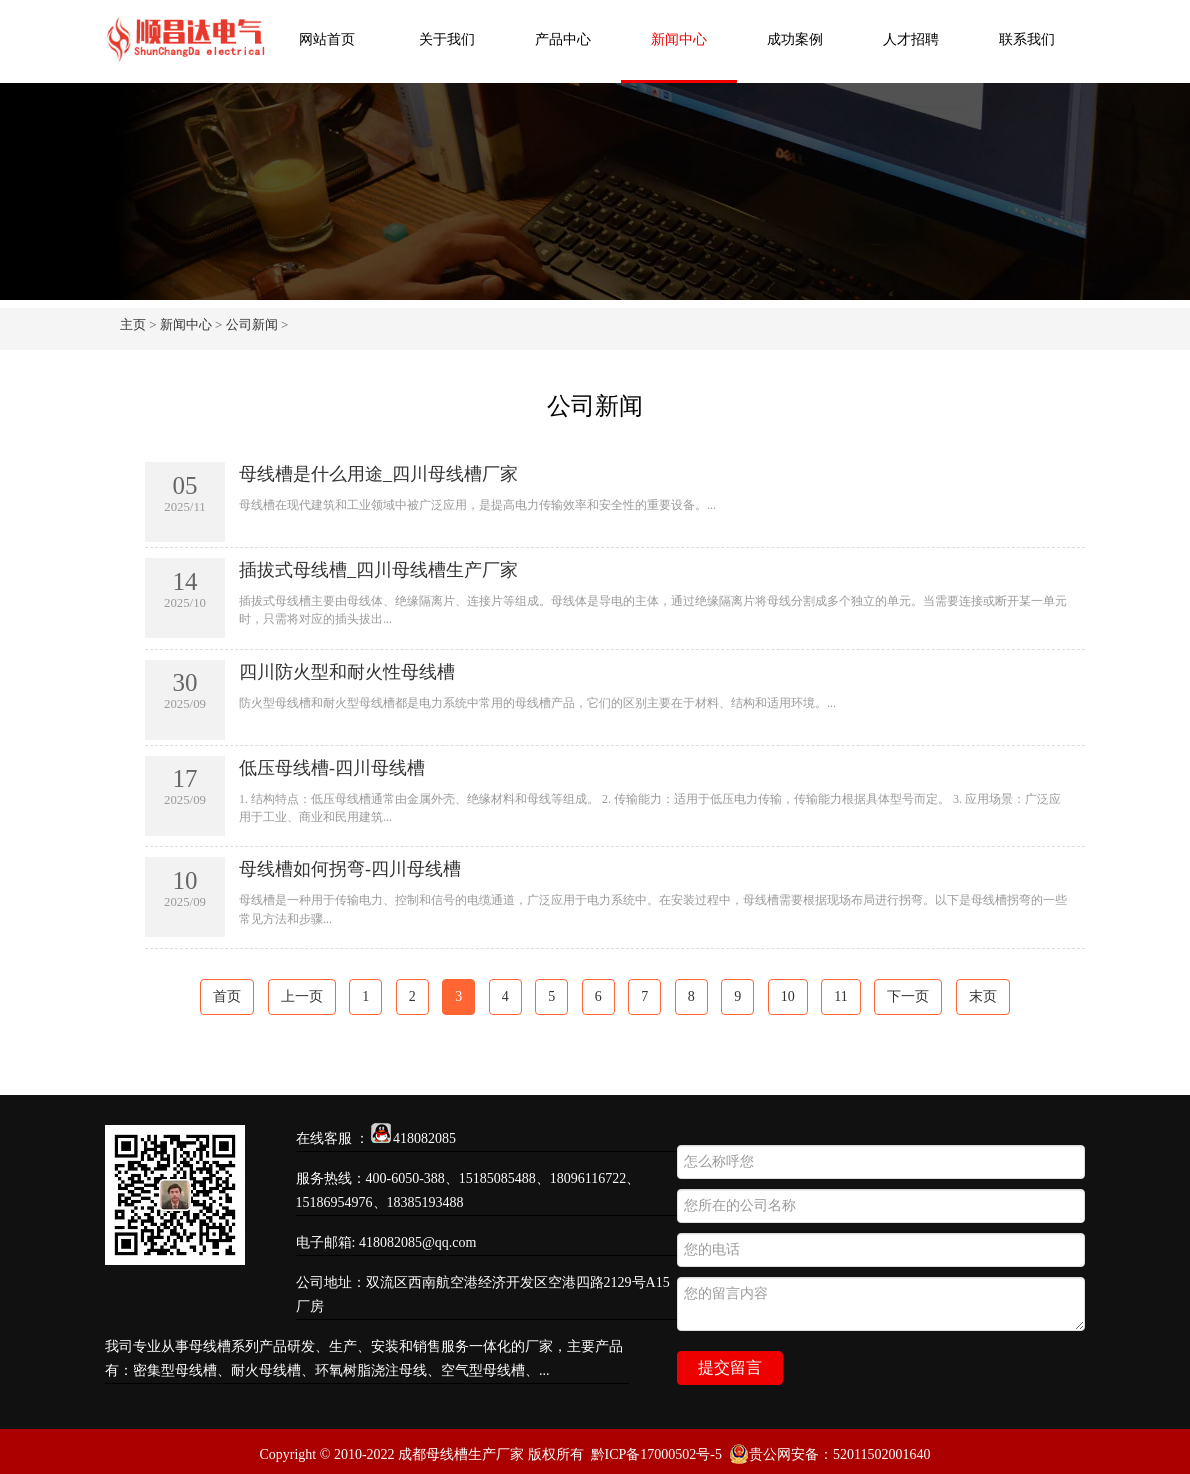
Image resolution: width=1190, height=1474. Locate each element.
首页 (227, 996)
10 (788, 996)
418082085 (424, 1138)
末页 (983, 996)
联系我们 (1027, 39)
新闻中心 (679, 39)
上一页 (302, 996)
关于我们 (447, 39)
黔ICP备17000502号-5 (656, 1454)
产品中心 (563, 39)
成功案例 (795, 39)
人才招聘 (911, 39)
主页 (133, 324)
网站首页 (327, 39)
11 (840, 996)
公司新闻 (252, 324)
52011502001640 (881, 1454)
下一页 (908, 996)
